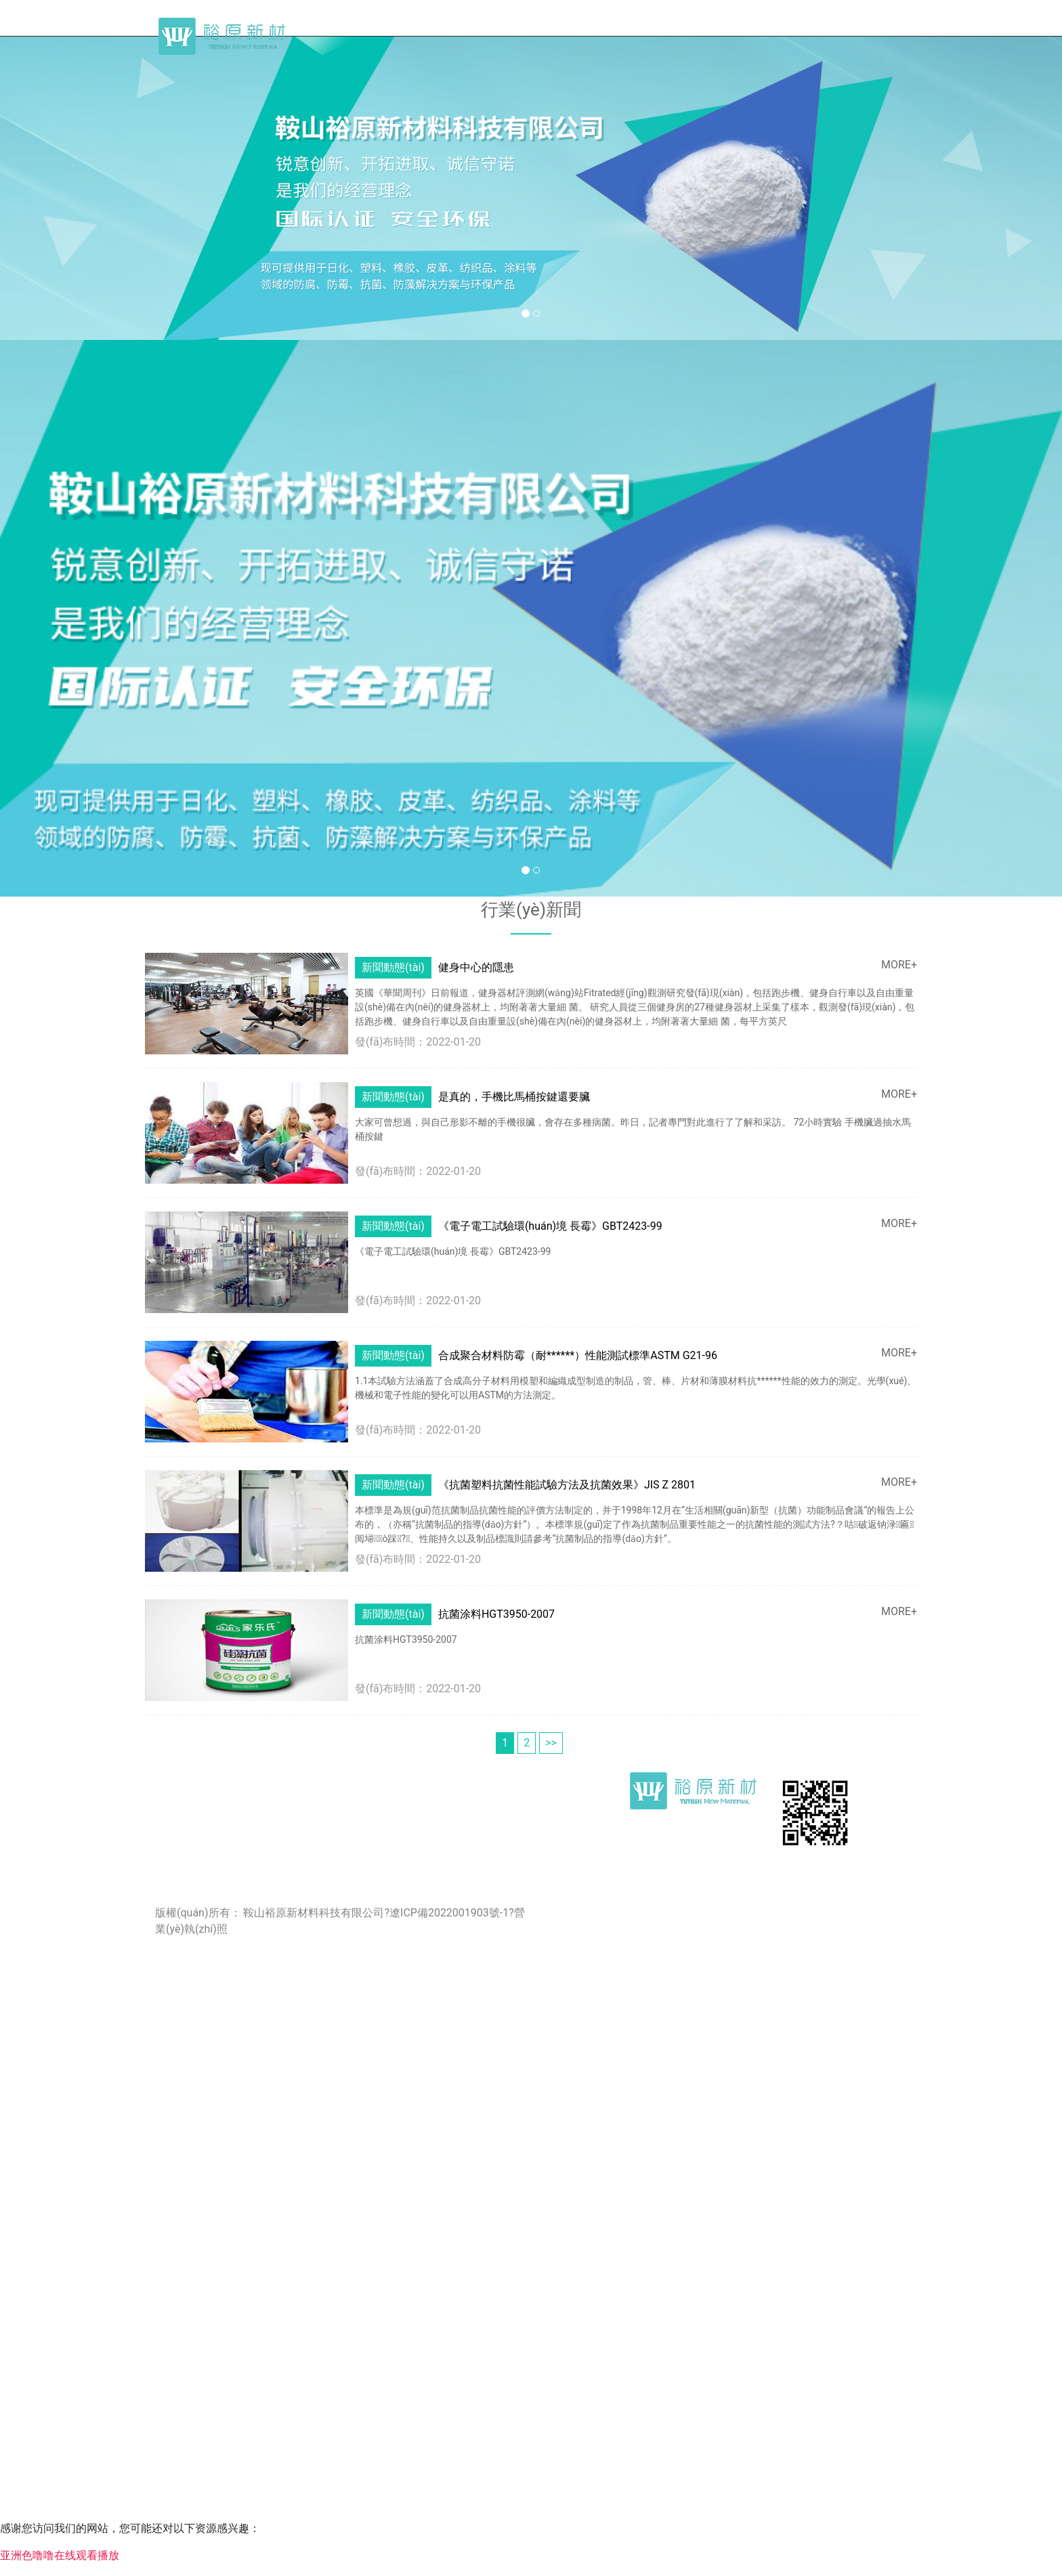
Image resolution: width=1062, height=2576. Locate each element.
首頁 (508, 30)
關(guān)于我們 (592, 30)
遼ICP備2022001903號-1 (449, 1876)
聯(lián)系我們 (947, 30)
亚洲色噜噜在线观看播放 (59, 2555)
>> (551, 1706)
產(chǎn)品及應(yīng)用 (821, 30)
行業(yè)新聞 (697, 30)
